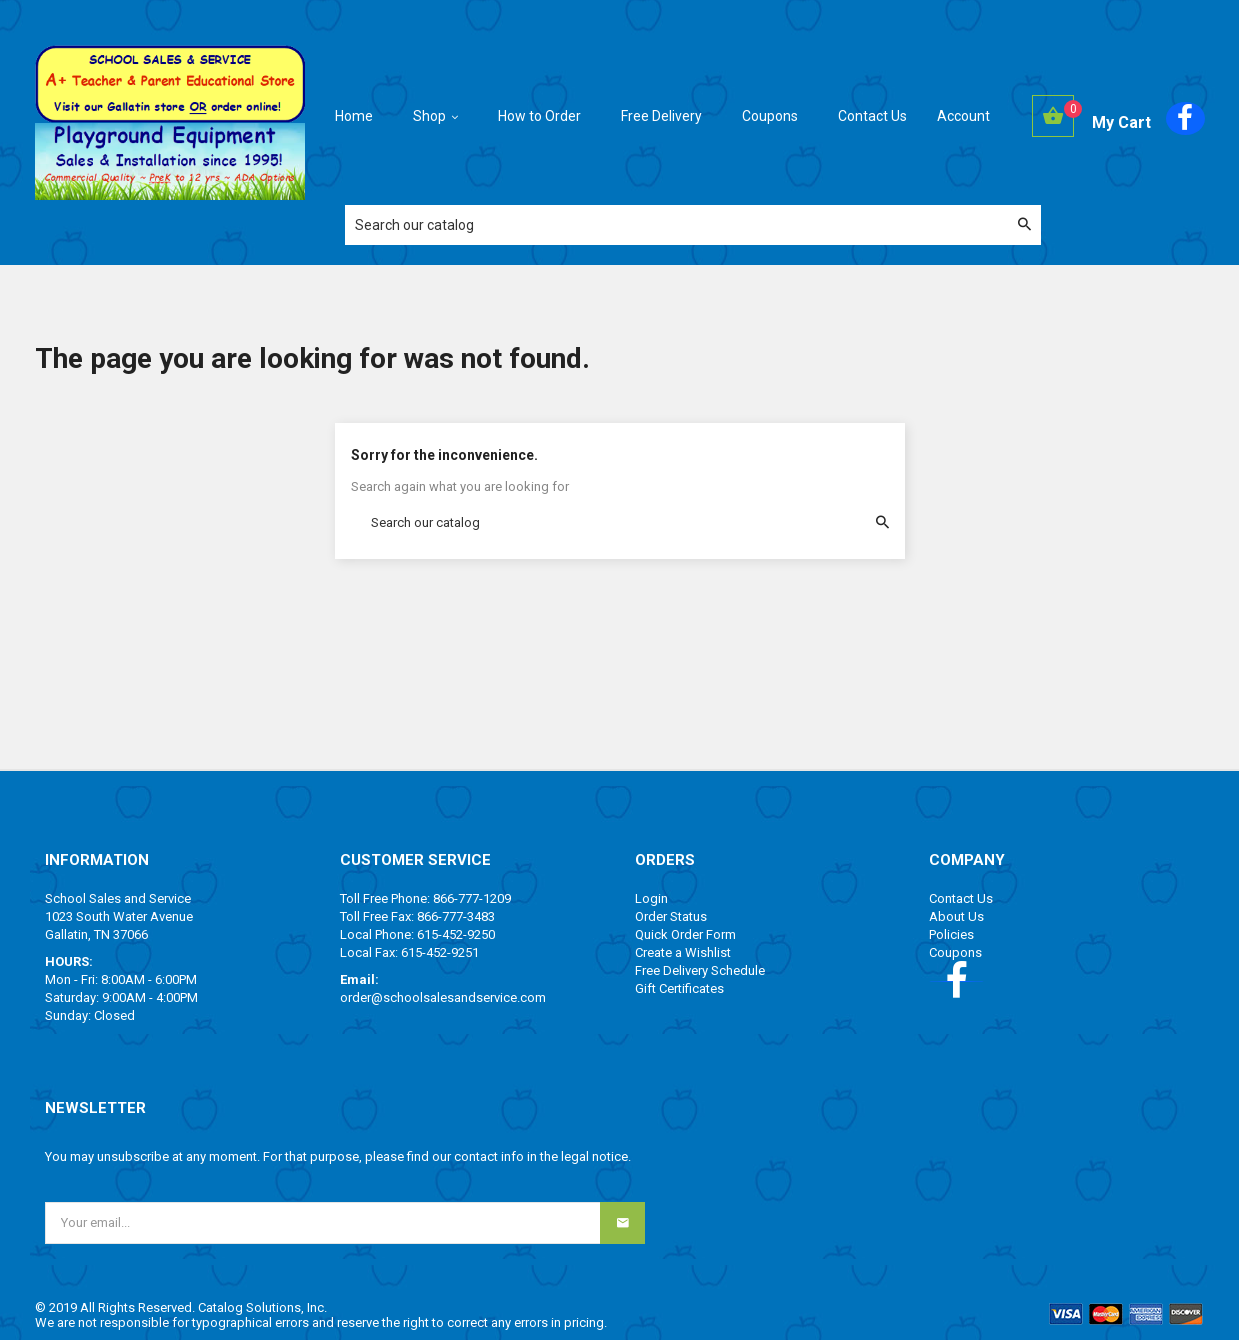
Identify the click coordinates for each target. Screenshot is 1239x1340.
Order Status (671, 916)
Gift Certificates (679, 988)
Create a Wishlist (683, 952)
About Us (956, 916)
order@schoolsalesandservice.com (443, 997)
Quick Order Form (685, 934)
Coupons (955, 952)
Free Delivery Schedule (700, 970)
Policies (951, 934)
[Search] (693, 225)
